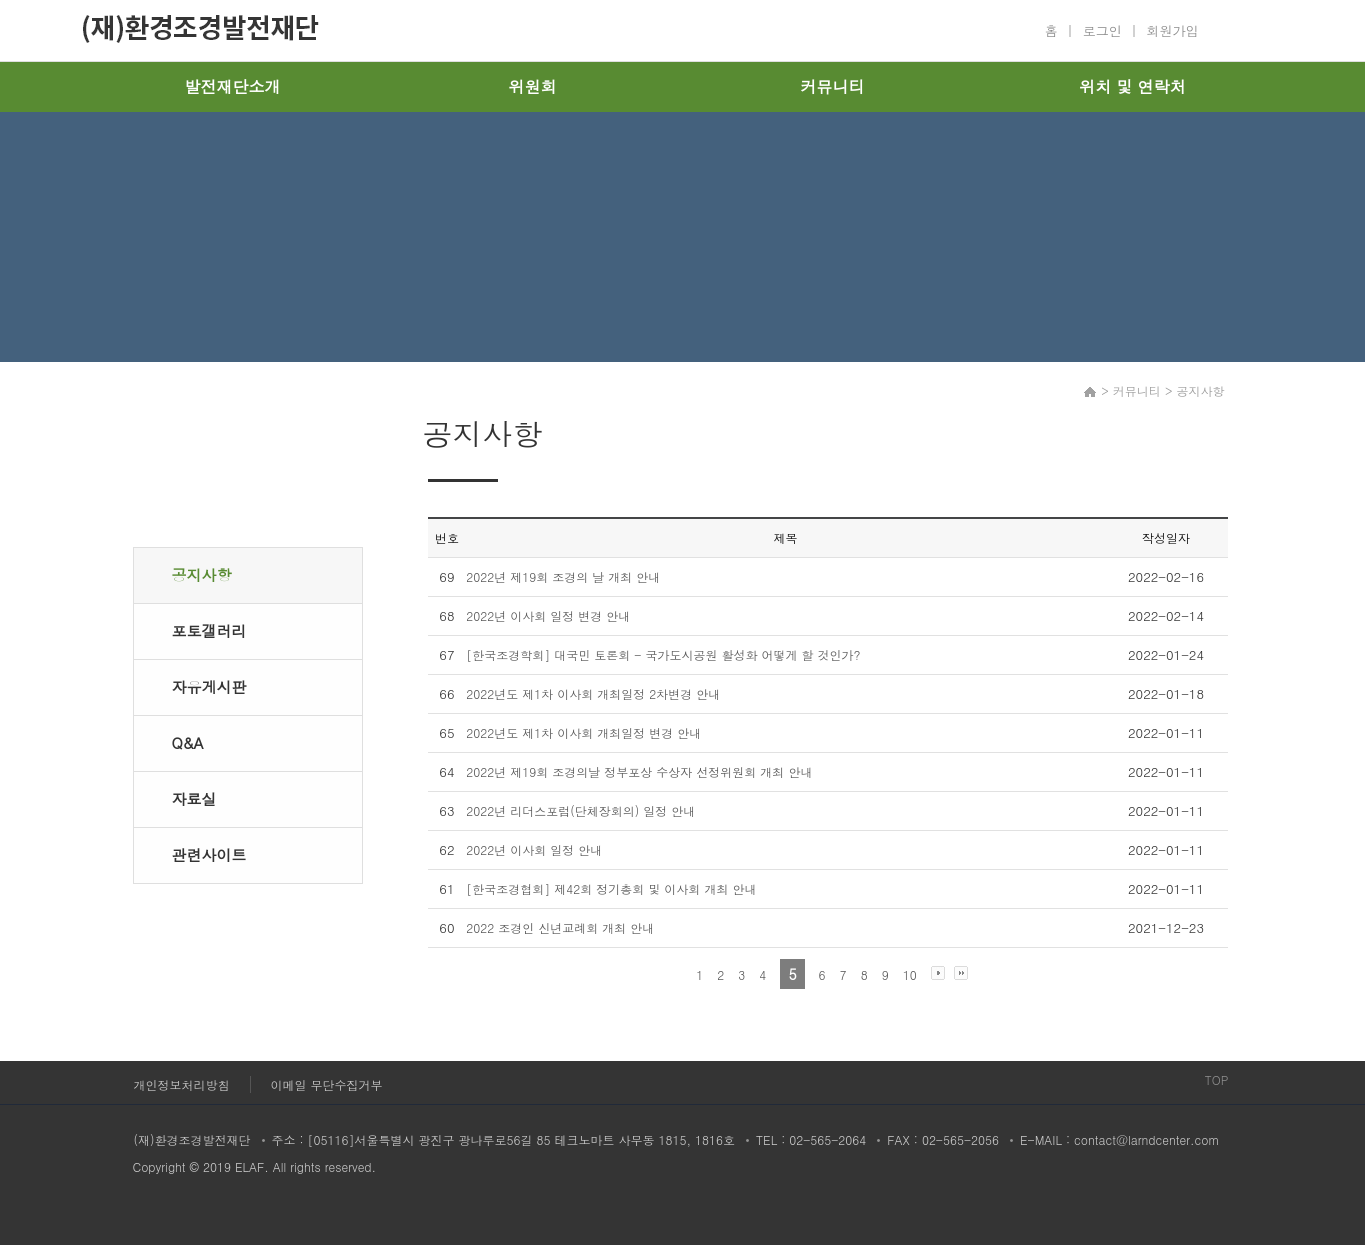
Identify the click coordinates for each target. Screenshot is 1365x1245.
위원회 (533, 86)
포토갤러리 (209, 630)
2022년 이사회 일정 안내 (534, 849)
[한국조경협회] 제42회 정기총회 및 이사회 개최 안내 (611, 888)
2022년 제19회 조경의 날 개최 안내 (563, 576)
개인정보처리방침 (182, 1084)
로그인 (1102, 30)
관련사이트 (209, 854)
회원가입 (1173, 30)
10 (910, 974)
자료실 (194, 798)
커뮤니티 (833, 86)
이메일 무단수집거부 (327, 1084)
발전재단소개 (233, 86)
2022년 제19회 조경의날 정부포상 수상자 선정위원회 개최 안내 (639, 771)
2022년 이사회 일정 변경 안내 (548, 615)
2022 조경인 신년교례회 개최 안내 (560, 927)
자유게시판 (209, 686)
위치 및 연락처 (1132, 86)
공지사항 (202, 574)
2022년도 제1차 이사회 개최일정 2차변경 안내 (593, 693)
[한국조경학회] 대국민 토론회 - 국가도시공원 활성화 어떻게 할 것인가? (663, 654)
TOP (1217, 1079)
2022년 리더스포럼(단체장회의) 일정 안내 (580, 810)
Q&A (188, 742)
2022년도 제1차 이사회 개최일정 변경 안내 (583, 732)
